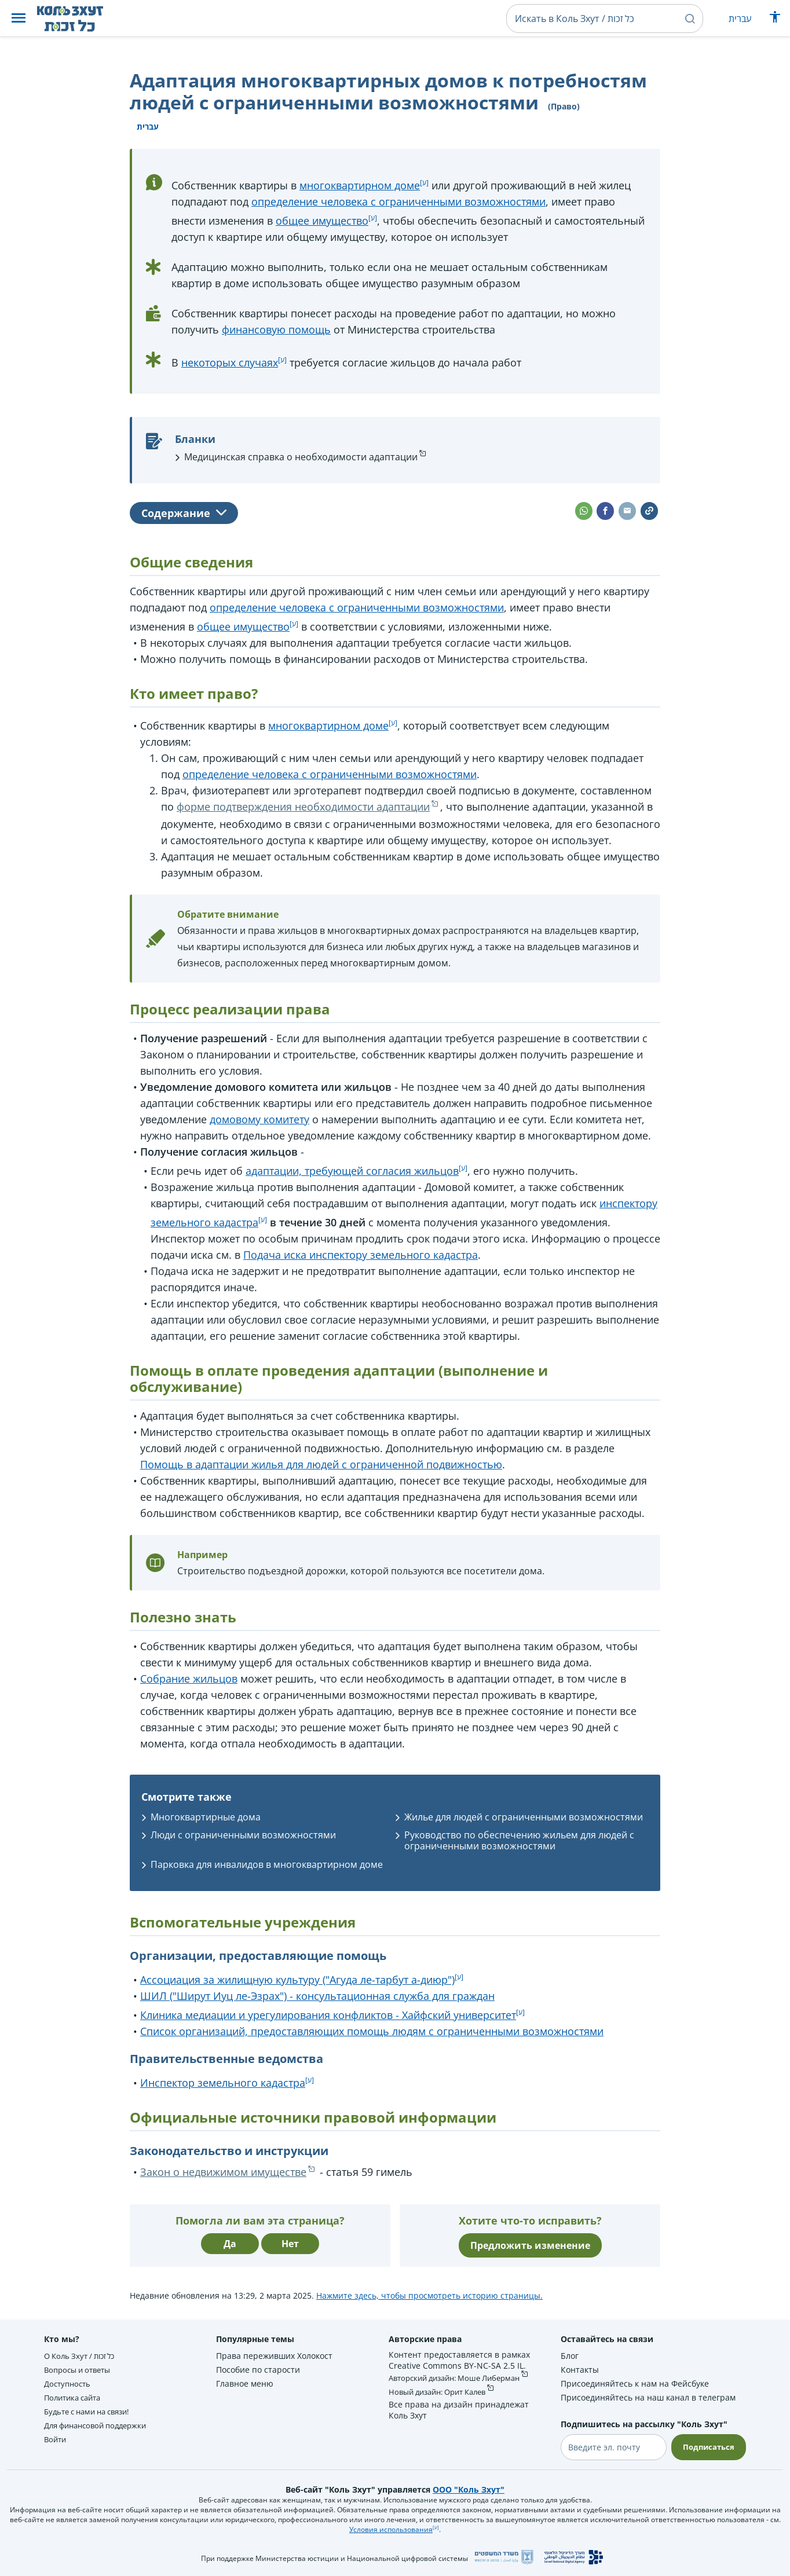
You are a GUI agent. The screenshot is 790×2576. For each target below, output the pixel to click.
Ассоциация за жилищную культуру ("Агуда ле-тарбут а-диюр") (297, 1980)
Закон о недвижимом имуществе (223, 2172)
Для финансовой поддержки (100, 2425)
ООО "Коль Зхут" (468, 2489)
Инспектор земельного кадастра (222, 2083)
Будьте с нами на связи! (92, 2411)
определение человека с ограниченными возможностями (398, 201)
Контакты (577, 2369)
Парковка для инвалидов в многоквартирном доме (267, 1864)
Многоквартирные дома (206, 1817)
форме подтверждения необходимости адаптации (303, 807)
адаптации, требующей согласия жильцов (352, 1171)
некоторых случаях (229, 362)
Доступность (69, 2383)
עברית (740, 18)
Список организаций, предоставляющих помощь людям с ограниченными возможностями (372, 2031)
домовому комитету (259, 1119)
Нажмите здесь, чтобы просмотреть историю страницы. (429, 2295)
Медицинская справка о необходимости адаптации (301, 456)
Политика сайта (75, 2397)
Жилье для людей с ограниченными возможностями (523, 1817)
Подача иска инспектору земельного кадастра (360, 1255)
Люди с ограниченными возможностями (243, 1835)
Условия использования (391, 2529)
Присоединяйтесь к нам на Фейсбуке (632, 2383)
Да (230, 2243)
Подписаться (707, 2447)
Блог (567, 2355)
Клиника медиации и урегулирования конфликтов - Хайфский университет (328, 2015)
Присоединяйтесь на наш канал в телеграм (645, 2397)
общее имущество (322, 221)
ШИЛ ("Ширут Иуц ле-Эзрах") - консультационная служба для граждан (317, 1996)
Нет (290, 2243)
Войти (56, 2439)
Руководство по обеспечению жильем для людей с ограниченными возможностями (519, 1840)
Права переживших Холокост (273, 2355)
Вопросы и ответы (81, 2369)
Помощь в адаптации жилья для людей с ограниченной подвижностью (321, 1464)
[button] (18, 19)
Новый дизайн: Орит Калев (441, 2405)
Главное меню (244, 2383)
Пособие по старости (257, 2369)
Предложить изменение (530, 2245)
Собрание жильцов (188, 1678)
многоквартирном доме (359, 185)
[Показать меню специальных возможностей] (775, 19)
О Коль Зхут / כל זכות (83, 2355)
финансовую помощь (276, 329)
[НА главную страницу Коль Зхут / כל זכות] (79, 18)
